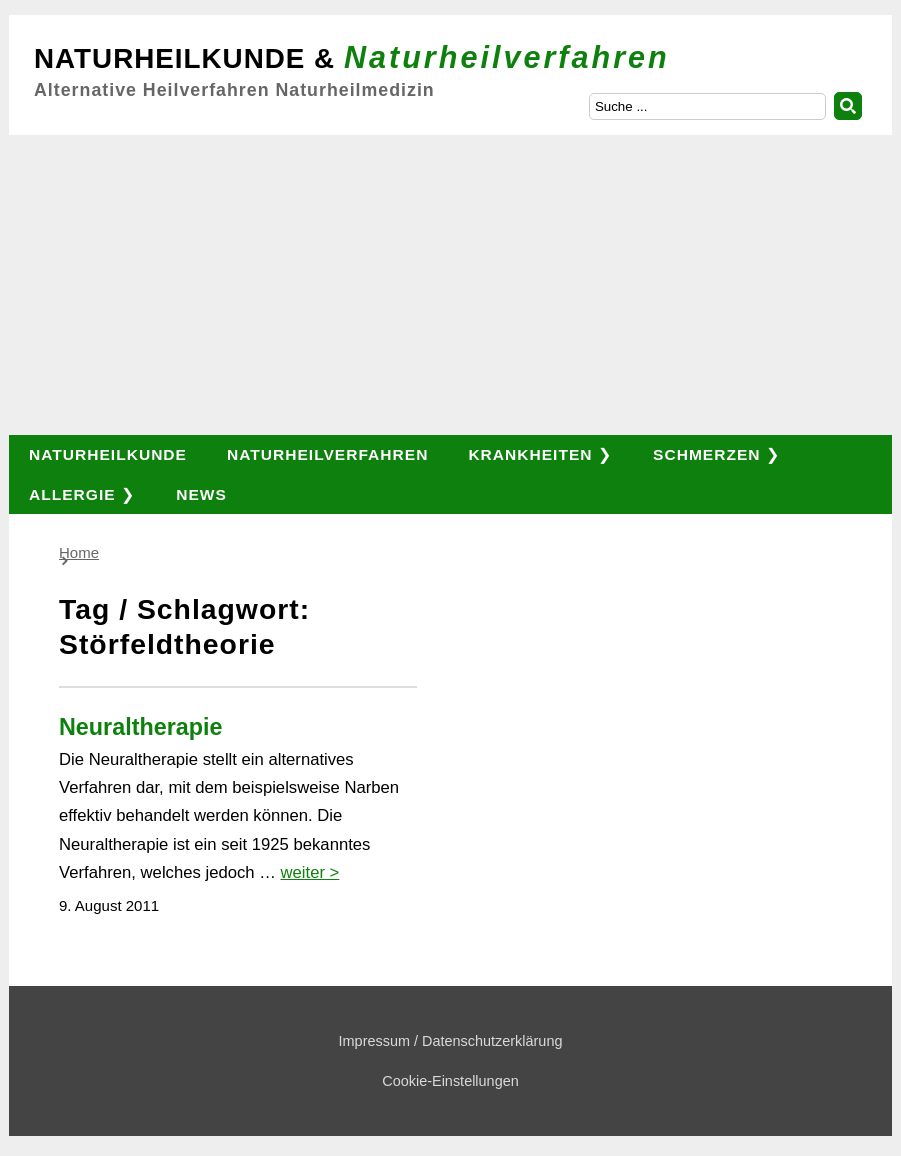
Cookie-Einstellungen (450, 1081)
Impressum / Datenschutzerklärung (451, 1041)
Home (79, 552)
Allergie (72, 494)
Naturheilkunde (108, 454)
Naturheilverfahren (327, 454)
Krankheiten (530, 454)
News (201, 494)
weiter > (310, 872)
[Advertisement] (450, 285)
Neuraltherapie (140, 727)
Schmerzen (706, 454)
